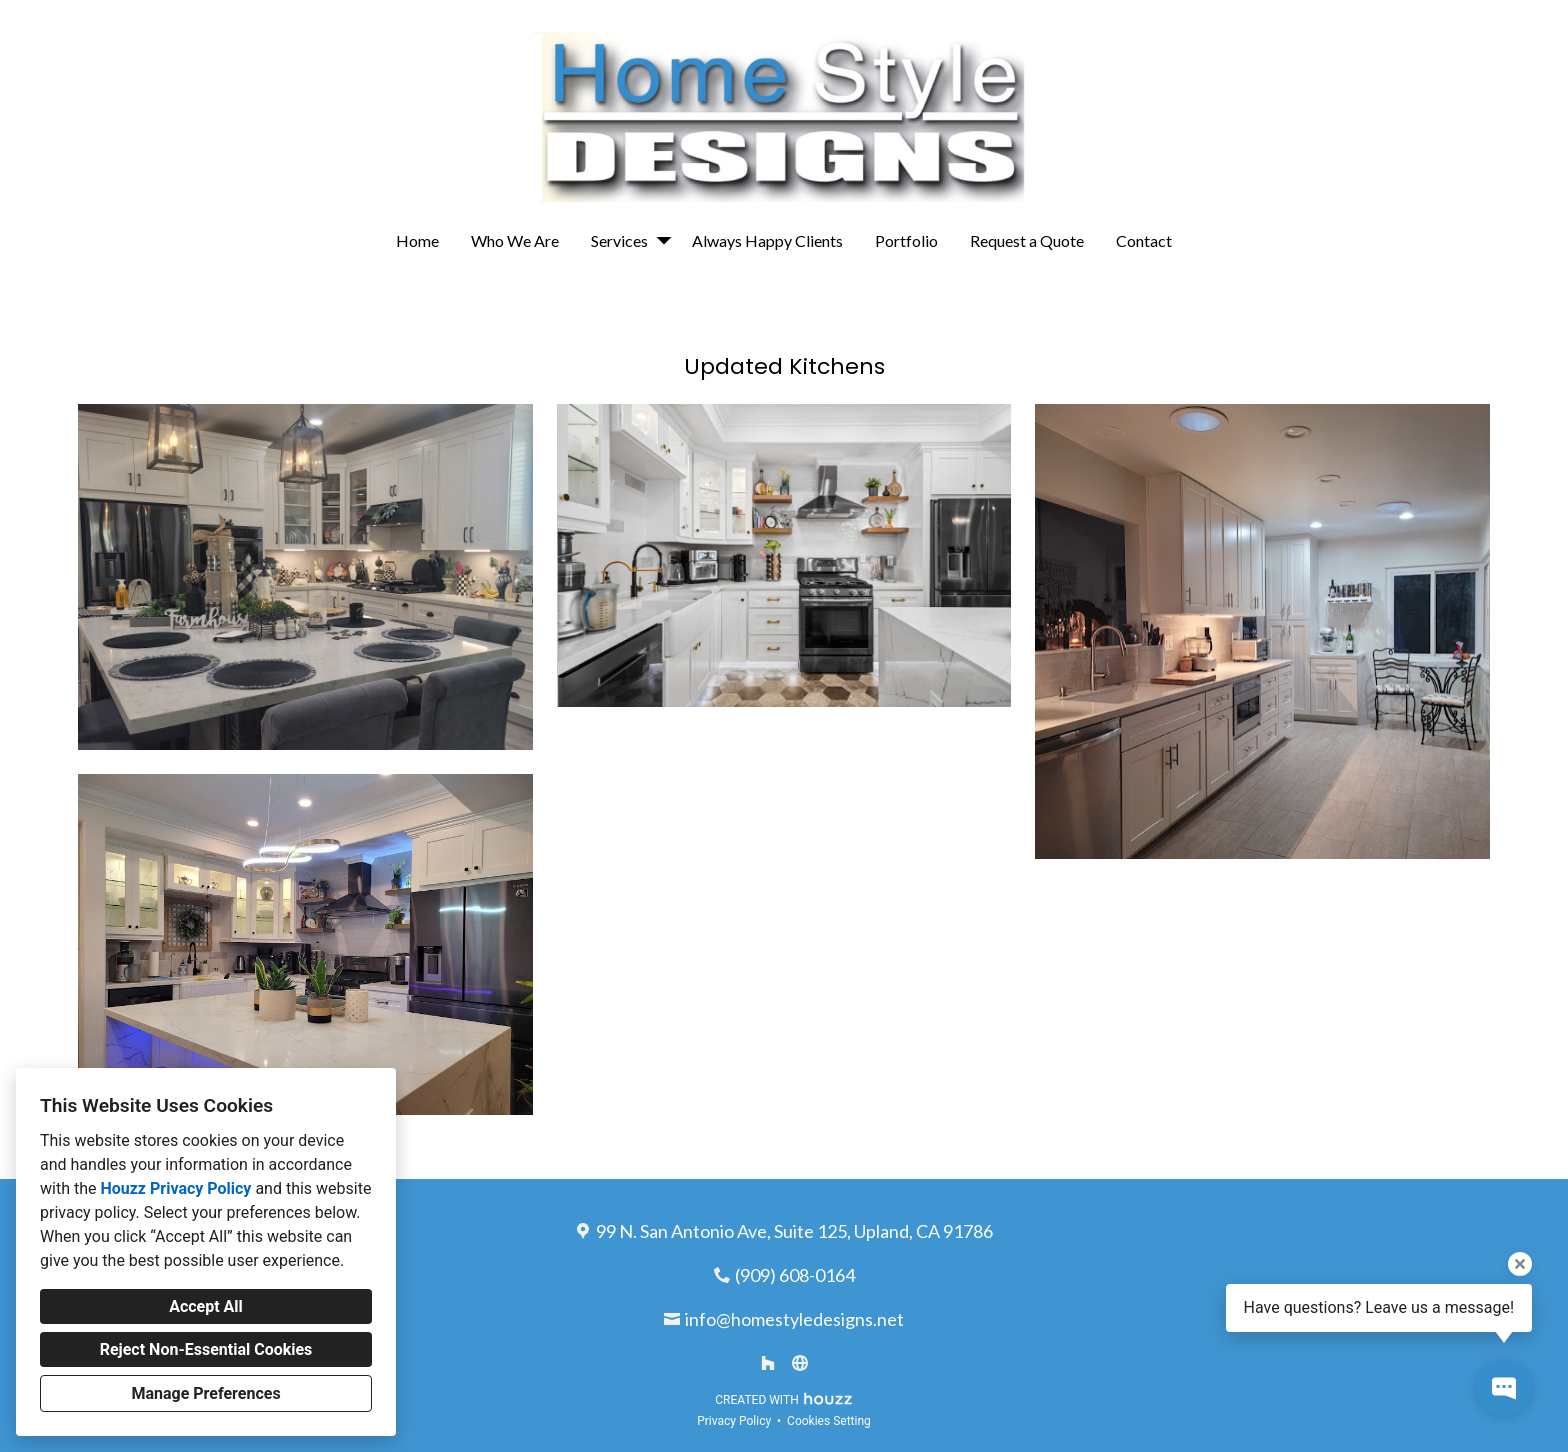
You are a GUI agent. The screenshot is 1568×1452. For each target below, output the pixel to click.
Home (417, 240)
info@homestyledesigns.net (794, 1319)
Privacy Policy (734, 1421)
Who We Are (515, 240)
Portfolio (906, 240)
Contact (1144, 240)
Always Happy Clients (767, 240)
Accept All (206, 1306)
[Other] (800, 1363)
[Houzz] (768, 1363)
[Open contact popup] (1504, 1388)
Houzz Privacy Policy (175, 1188)
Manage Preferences (205, 1393)
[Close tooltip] (1520, 1264)
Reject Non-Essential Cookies (206, 1349)
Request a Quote (1027, 240)
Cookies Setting (829, 1421)
